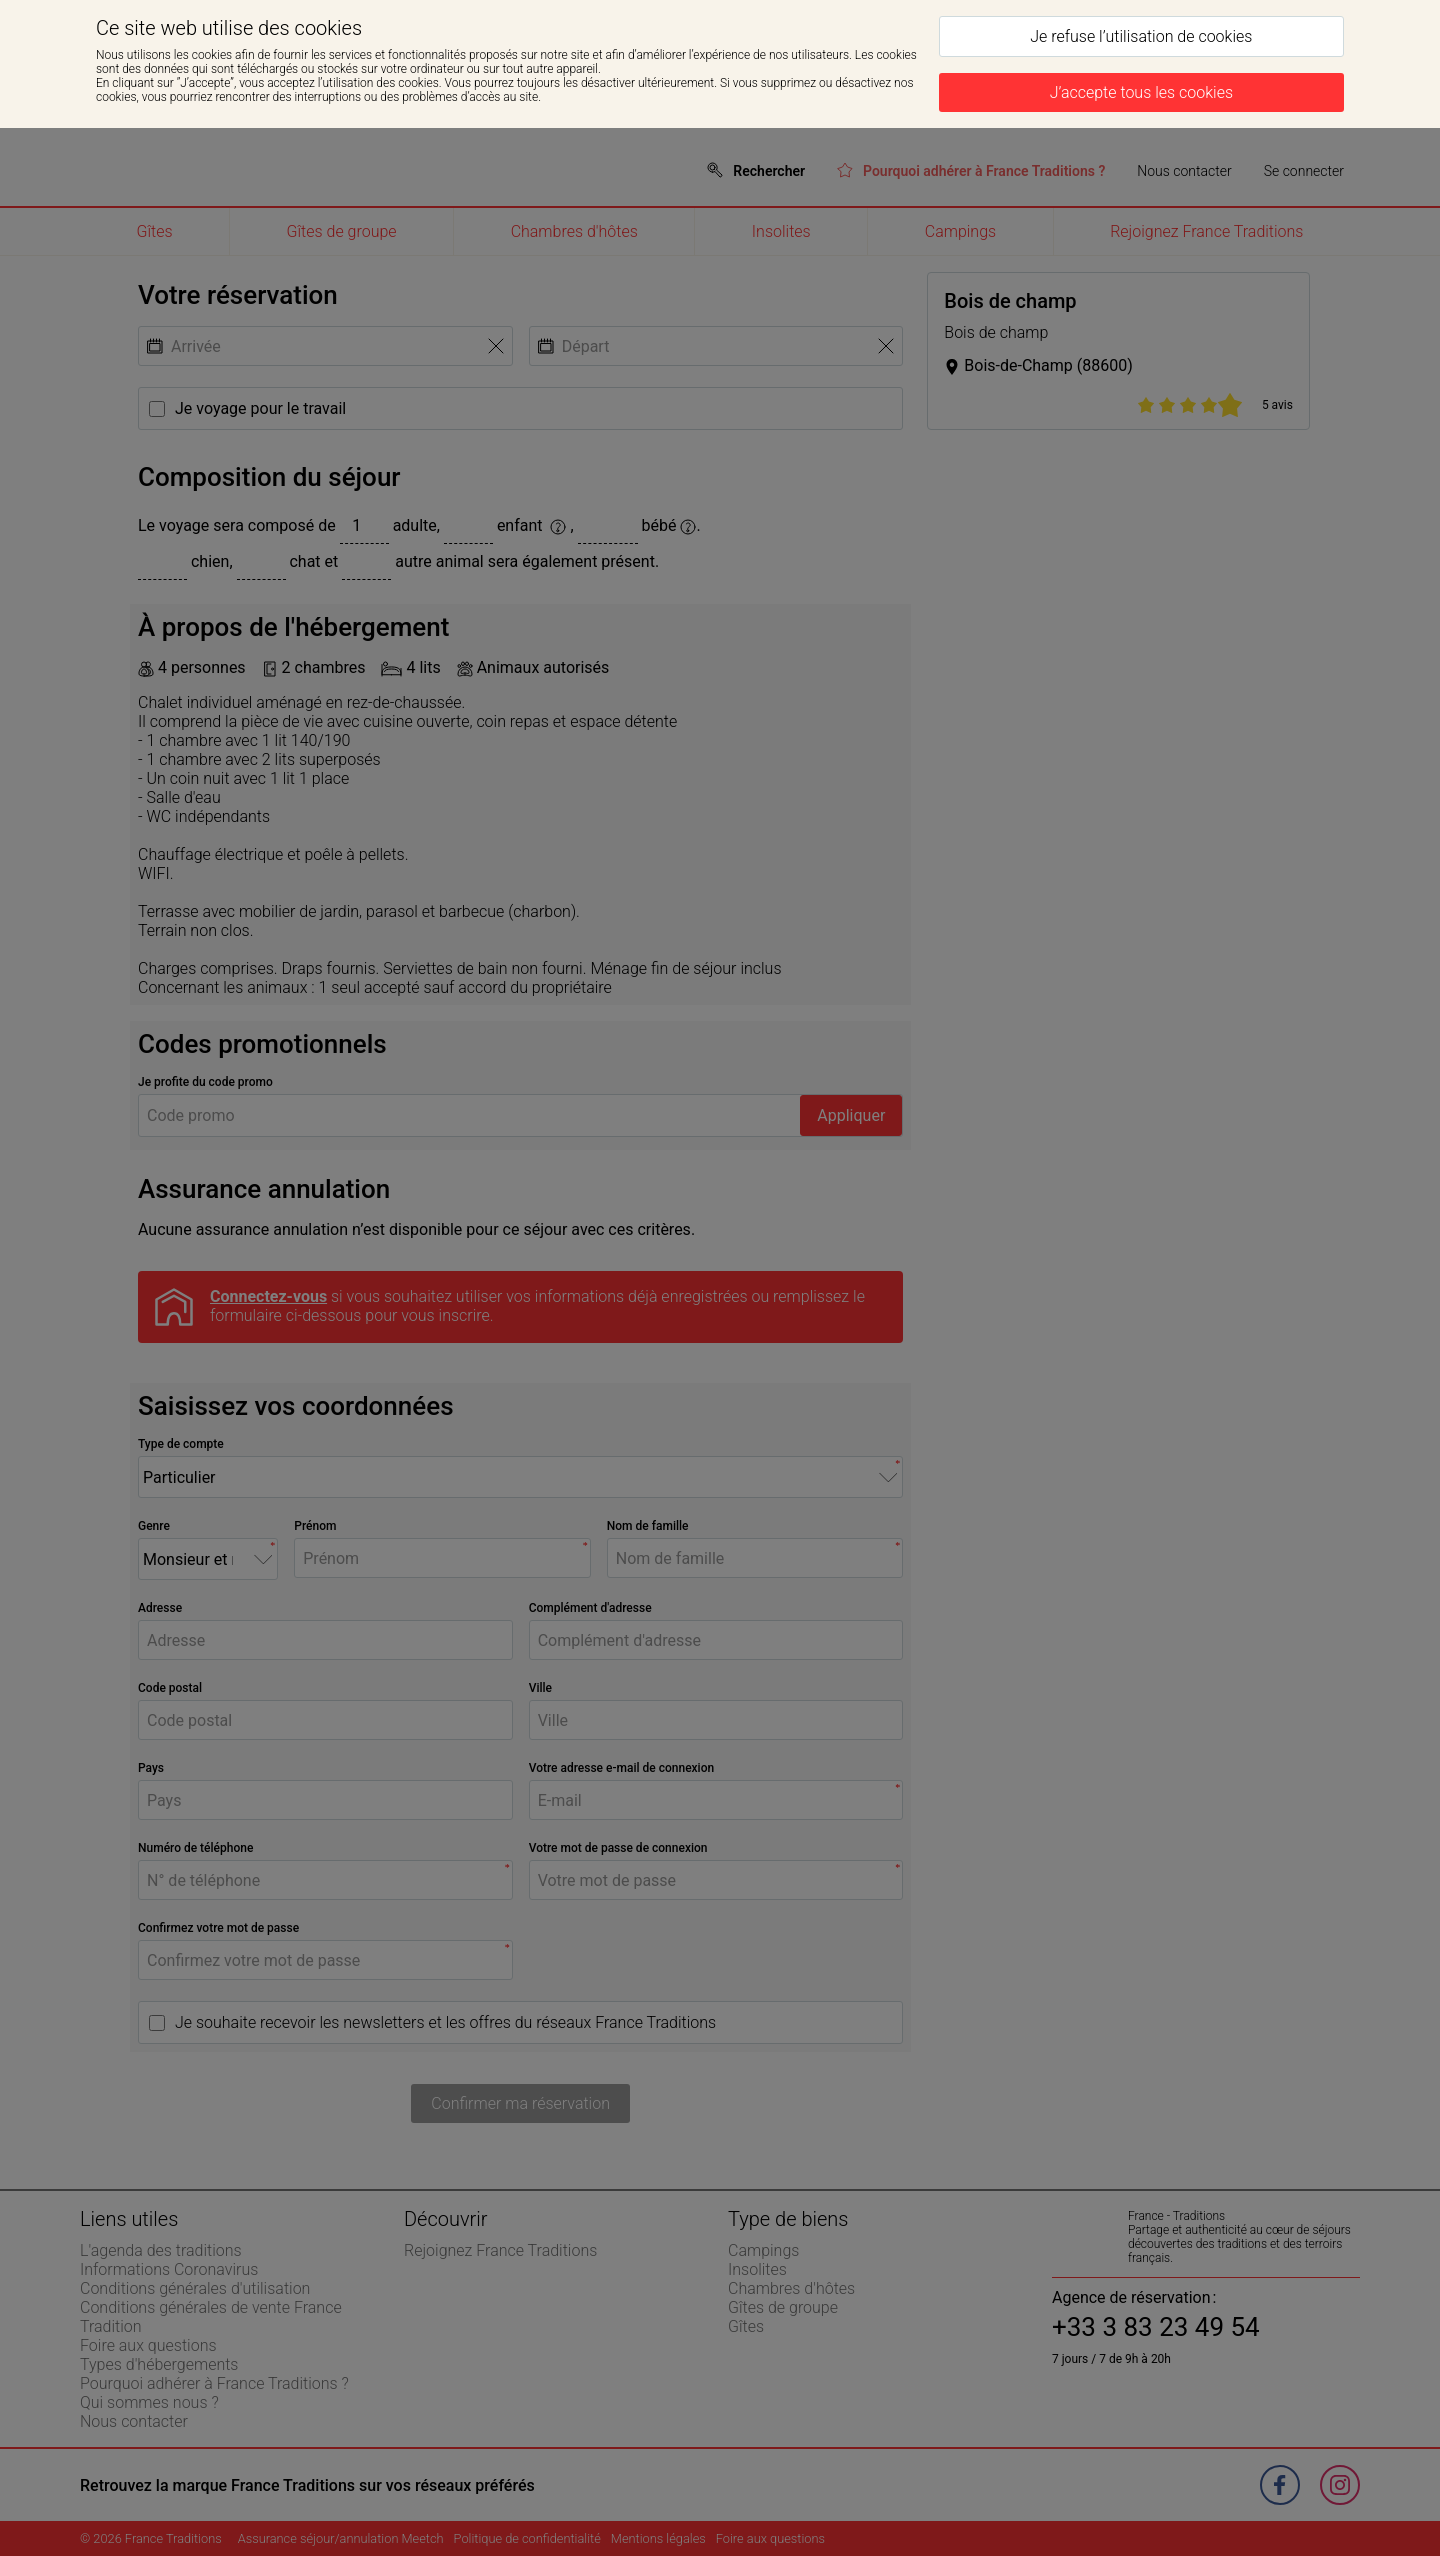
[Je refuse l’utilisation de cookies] (1141, 36)
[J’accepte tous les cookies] (1141, 92)
